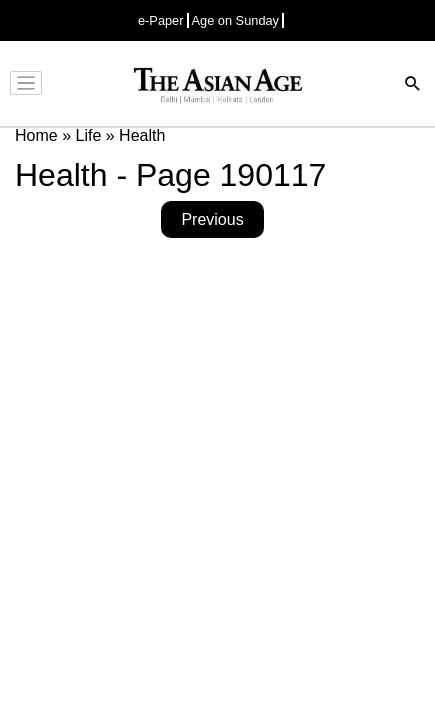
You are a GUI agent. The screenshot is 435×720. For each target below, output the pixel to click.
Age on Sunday (236, 20)
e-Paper (161, 20)
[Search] (413, 85)
